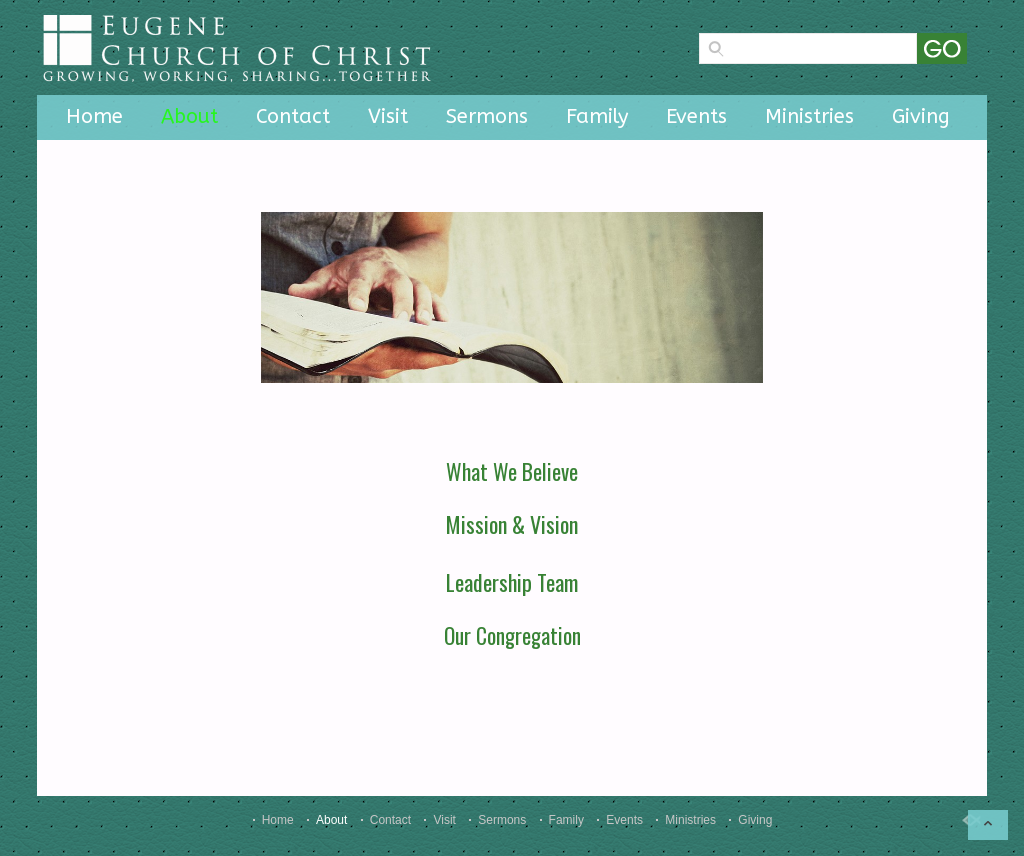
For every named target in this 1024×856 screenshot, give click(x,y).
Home (94, 116)
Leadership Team (512, 582)
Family (597, 116)
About (189, 116)
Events (696, 116)
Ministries (809, 116)
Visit (388, 116)
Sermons (487, 116)
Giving (921, 116)
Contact (293, 116)
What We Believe (512, 471)
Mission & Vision (512, 524)
